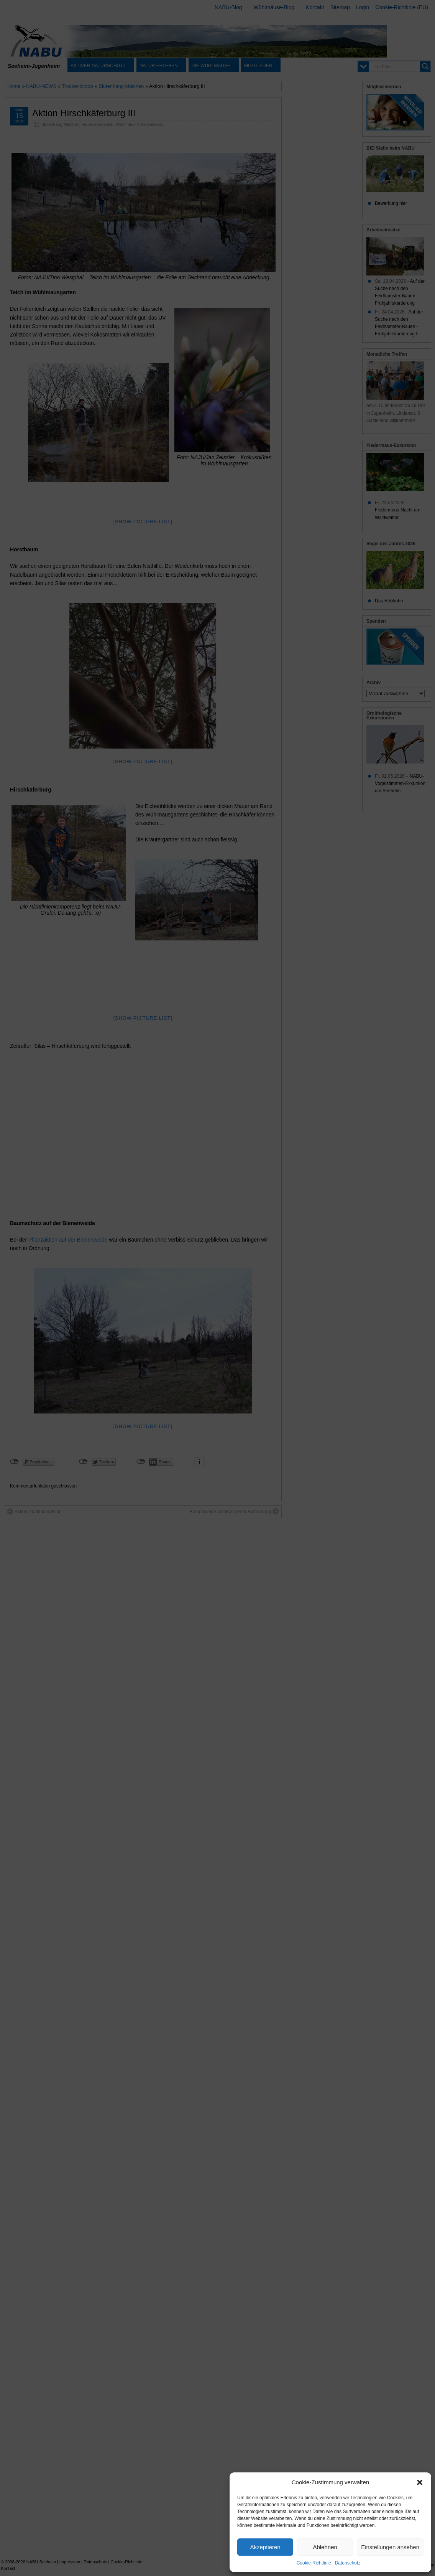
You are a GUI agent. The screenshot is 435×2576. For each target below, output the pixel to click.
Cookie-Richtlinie (314, 2563)
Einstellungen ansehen (390, 2547)
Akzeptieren (265, 2547)
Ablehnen (325, 2547)
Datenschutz (348, 2563)
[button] (420, 2482)
